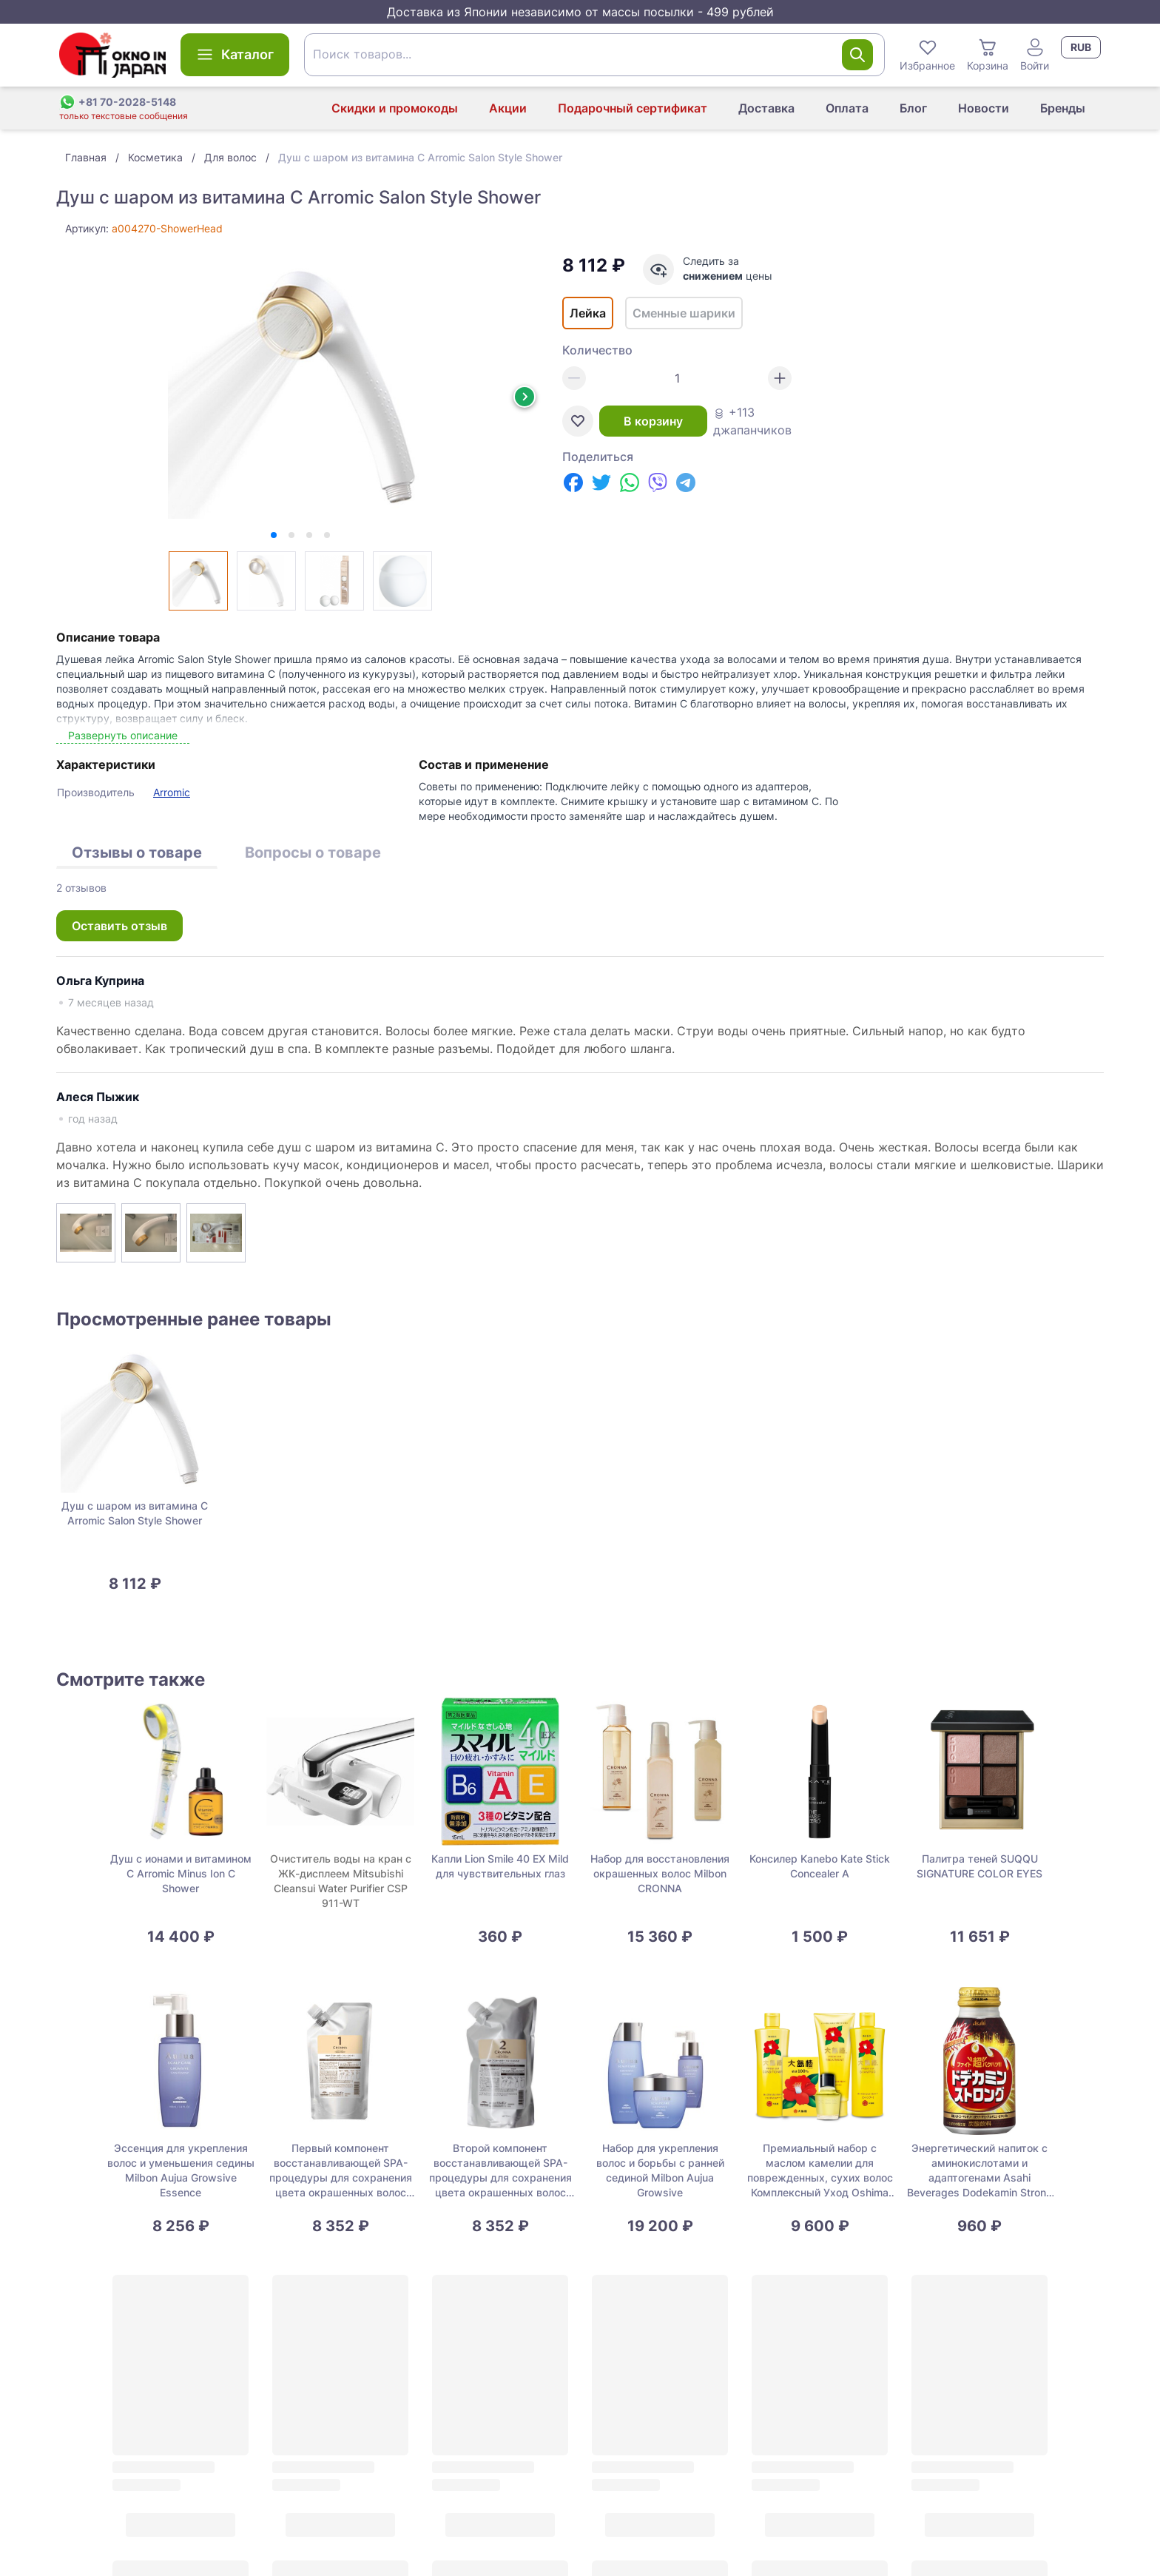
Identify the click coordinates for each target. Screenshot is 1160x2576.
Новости (983, 108)
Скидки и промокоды (394, 108)
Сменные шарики (684, 313)
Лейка (588, 313)
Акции (508, 108)
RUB (1080, 47)
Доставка (766, 108)
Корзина (987, 54)
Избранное (927, 54)
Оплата (847, 108)
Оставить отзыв (119, 925)
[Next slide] (524, 397)
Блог (913, 108)
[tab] (274, 535)
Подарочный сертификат (632, 108)
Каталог (235, 55)
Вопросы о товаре (313, 852)
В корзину (653, 421)
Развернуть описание (123, 735)
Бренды (1062, 108)
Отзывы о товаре (137, 852)
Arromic (171, 792)
